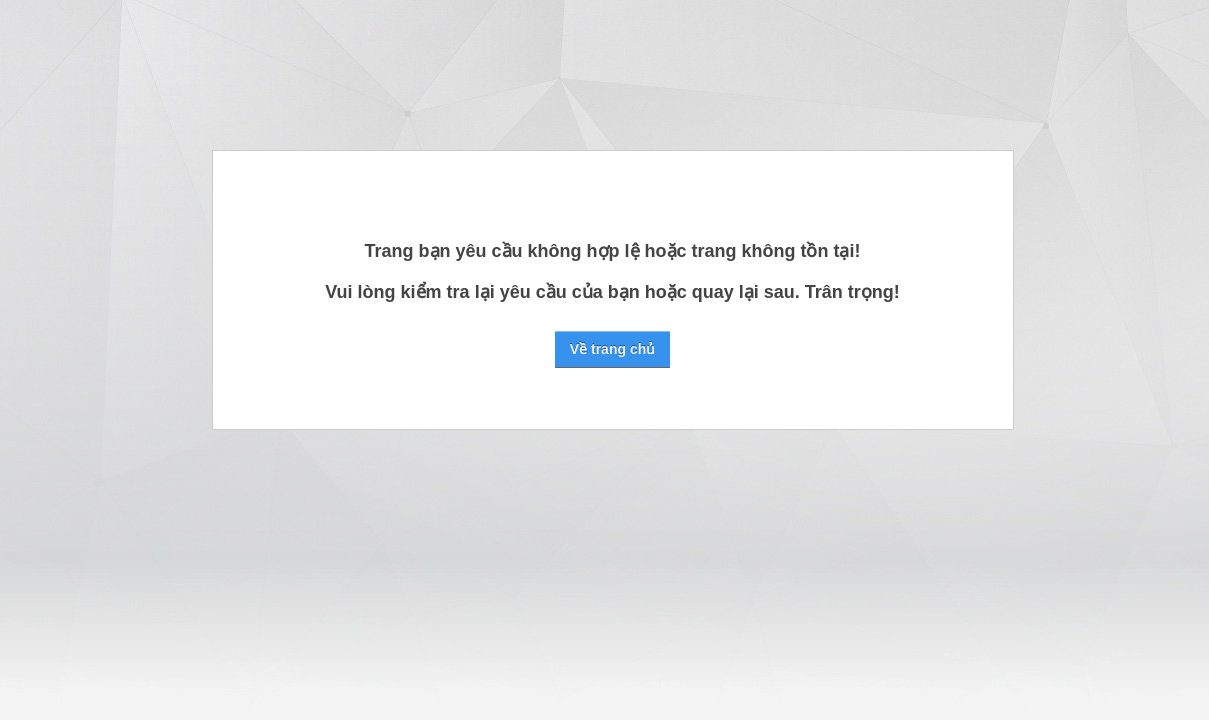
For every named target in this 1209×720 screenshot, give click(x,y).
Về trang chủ (612, 349)
